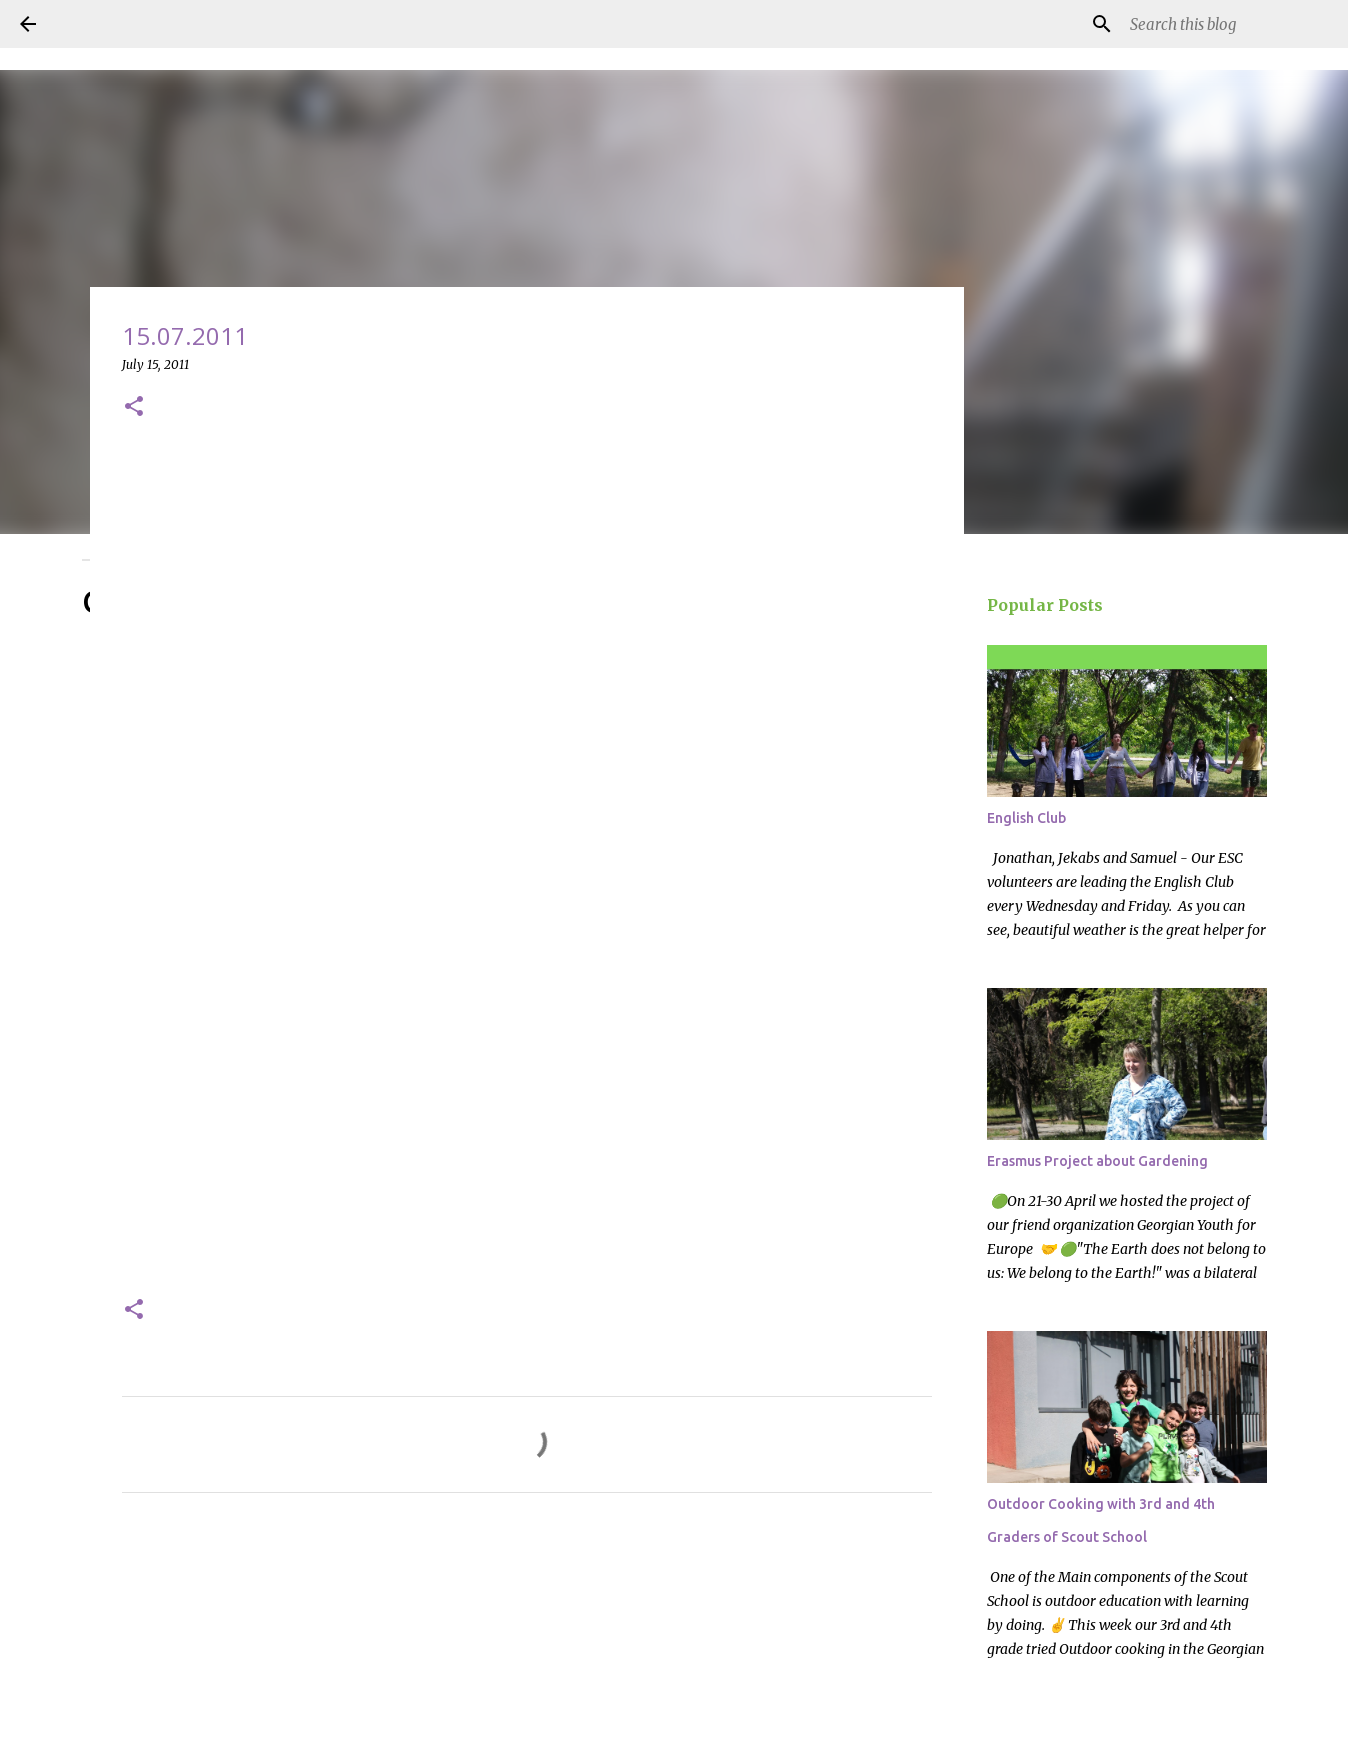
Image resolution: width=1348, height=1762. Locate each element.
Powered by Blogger (674, 1734)
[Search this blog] (1227, 24)
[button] (134, 407)
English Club (1026, 818)
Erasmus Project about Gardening (1097, 1161)
